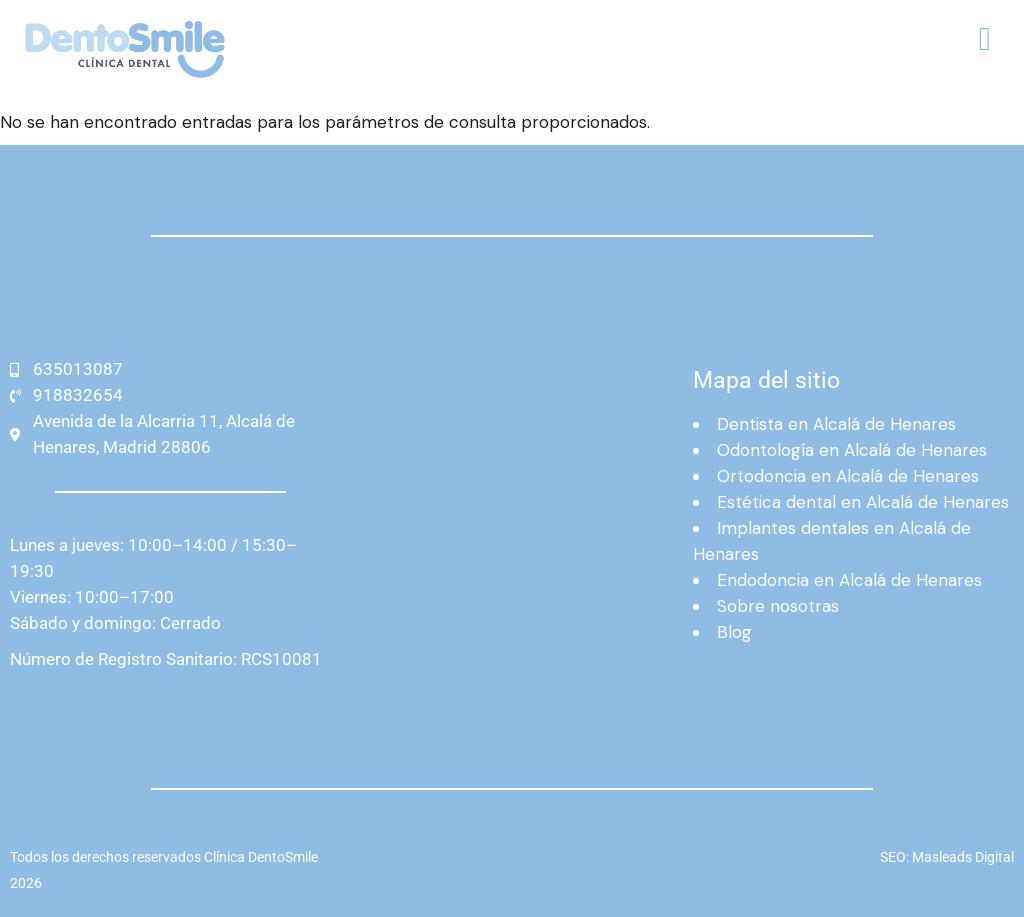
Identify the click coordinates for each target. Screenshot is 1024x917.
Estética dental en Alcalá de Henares (863, 502)
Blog (734, 632)
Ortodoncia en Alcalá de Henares (848, 476)
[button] (984, 40)
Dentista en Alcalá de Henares (836, 424)
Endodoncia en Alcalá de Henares (849, 580)
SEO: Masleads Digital (947, 857)
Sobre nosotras (778, 606)
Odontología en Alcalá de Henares (852, 450)
